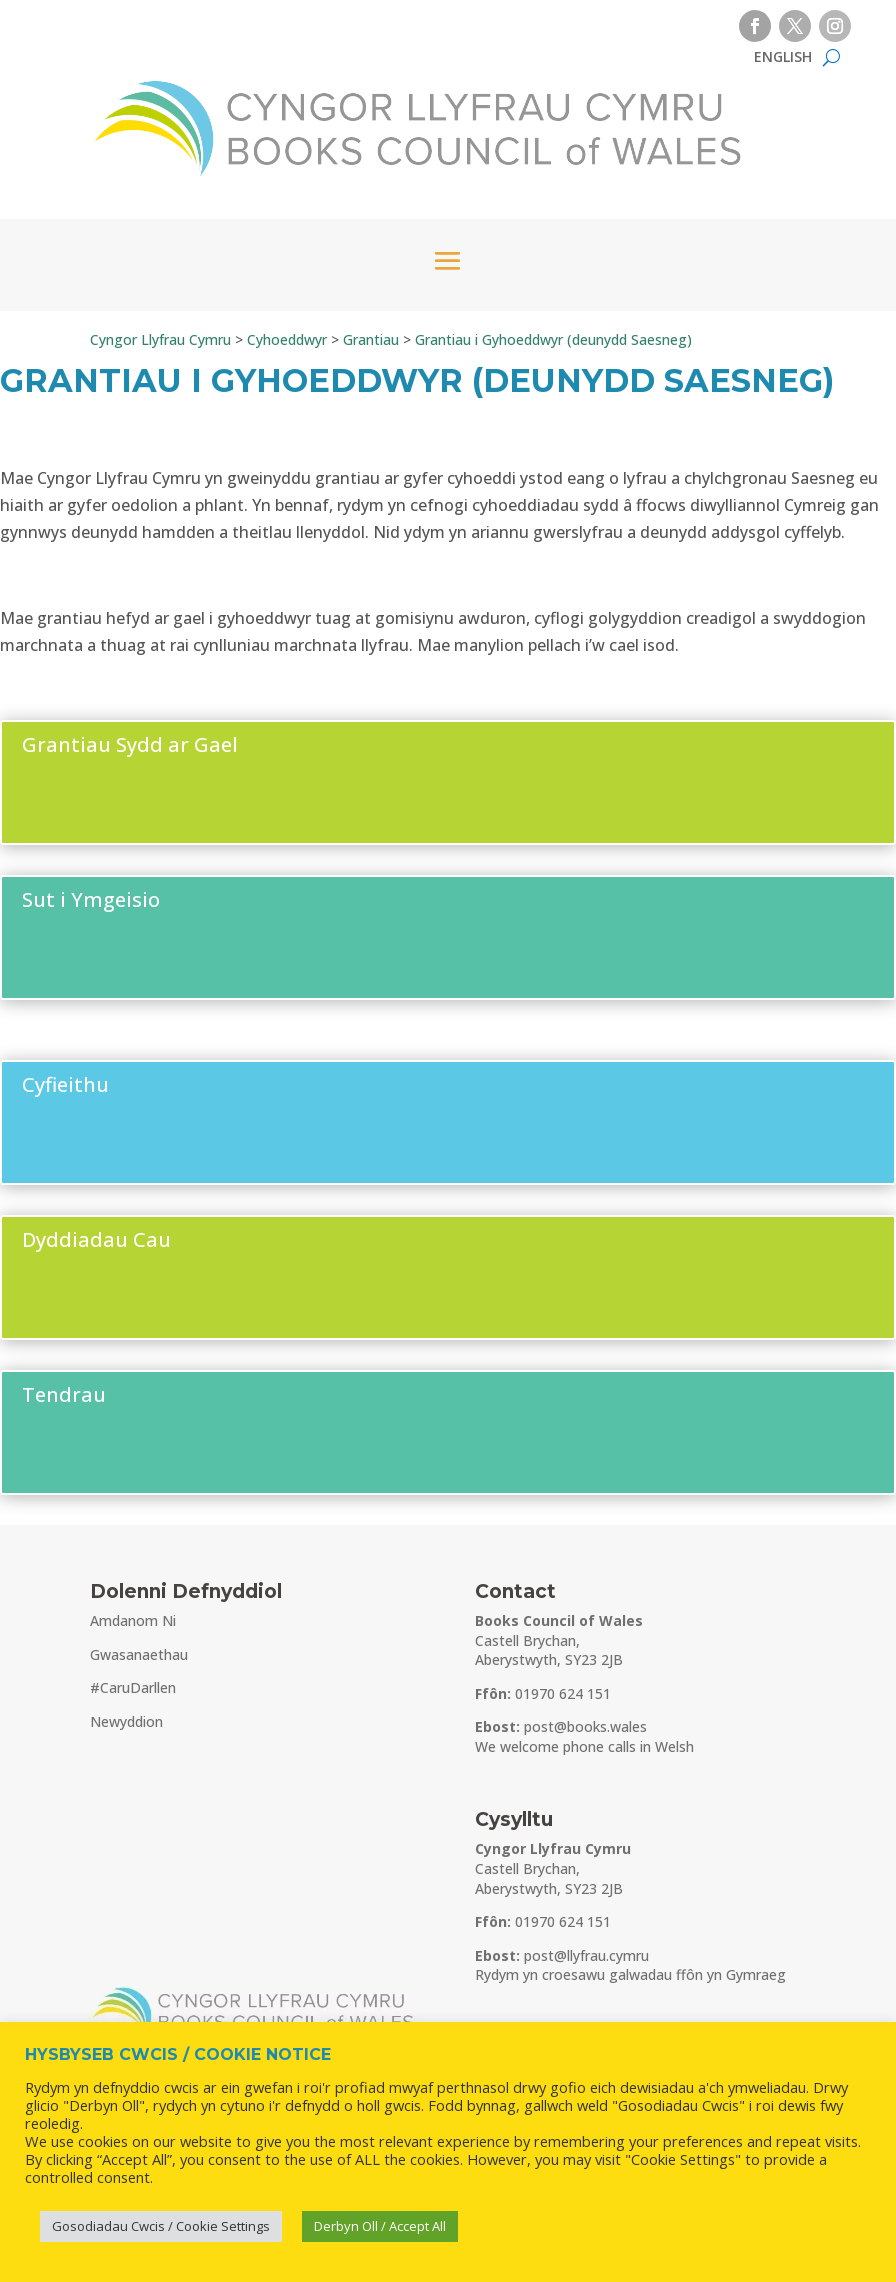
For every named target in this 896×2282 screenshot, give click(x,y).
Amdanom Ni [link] (133, 1620)
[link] (783, 61)
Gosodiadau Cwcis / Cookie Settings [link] (161, 2226)
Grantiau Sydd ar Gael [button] (130, 744)
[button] (755, 26)
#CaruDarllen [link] (133, 1687)
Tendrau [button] (64, 1394)
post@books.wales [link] (585, 1726)
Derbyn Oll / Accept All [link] (380, 2226)
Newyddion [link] (126, 1721)
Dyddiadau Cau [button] (96, 1239)
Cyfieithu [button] (65, 1084)
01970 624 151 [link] (563, 1693)
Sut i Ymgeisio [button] (91, 899)
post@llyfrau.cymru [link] (586, 1955)
